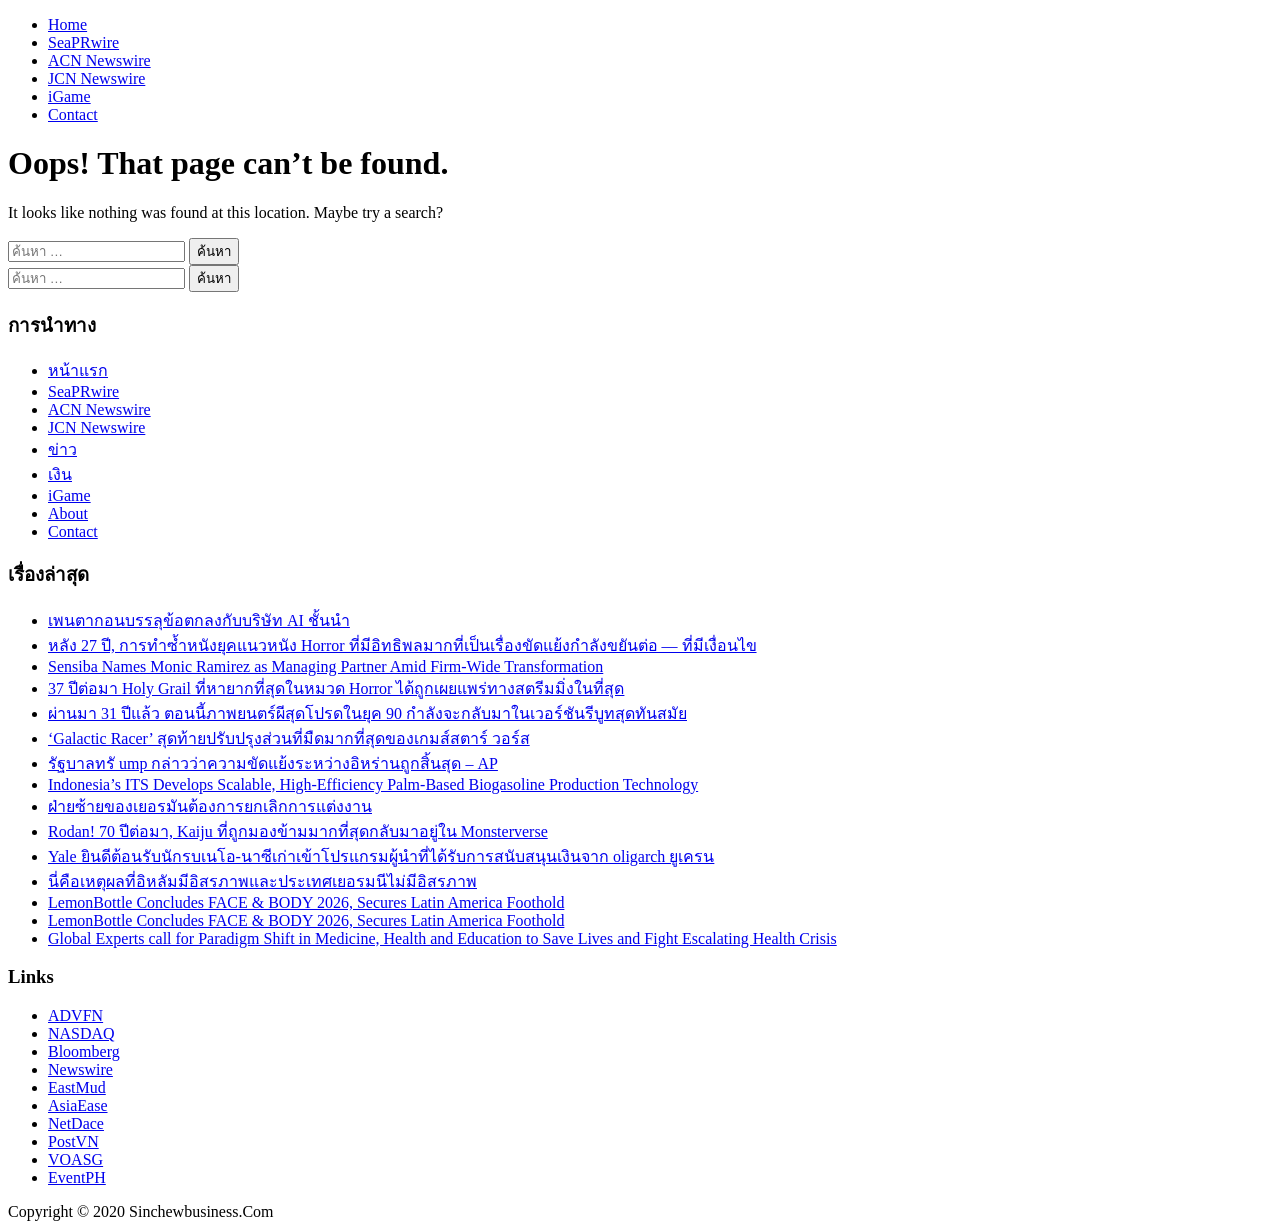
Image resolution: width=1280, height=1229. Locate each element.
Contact (73, 114)
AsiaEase (78, 1105)
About (68, 513)
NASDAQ (81, 1033)
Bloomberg (84, 1051)
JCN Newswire (96, 78)
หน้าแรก (78, 370)
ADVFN (75, 1015)
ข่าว (62, 449)
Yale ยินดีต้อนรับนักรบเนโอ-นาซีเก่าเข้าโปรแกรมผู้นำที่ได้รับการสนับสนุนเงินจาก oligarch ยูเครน (381, 856)
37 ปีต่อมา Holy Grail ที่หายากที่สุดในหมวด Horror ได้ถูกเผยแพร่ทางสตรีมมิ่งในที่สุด (336, 688)
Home (67, 24)
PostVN (73, 1141)
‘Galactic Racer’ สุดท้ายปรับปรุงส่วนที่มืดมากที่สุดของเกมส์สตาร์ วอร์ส (289, 738)
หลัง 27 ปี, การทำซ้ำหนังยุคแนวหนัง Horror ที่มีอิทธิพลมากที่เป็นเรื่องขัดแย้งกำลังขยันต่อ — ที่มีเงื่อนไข (402, 645)
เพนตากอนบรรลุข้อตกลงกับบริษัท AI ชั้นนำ (199, 620)
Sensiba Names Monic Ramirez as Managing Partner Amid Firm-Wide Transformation (325, 666)
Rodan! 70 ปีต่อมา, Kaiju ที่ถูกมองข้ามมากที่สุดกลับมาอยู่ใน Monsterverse (298, 831)
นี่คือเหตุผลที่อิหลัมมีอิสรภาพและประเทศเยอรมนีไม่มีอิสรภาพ (262, 881)
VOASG (75, 1159)
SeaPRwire (83, 42)
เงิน (60, 474)
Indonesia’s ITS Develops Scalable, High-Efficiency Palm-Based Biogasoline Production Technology (373, 784)
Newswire (80, 1069)
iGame (69, 96)
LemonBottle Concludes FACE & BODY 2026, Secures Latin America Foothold (306, 902)
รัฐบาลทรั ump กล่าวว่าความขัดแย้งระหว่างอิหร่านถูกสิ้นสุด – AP (273, 763)
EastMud (77, 1087)
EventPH (77, 1177)
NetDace (76, 1123)
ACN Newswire (99, 60)
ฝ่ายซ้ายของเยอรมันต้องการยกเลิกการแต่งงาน (210, 806)
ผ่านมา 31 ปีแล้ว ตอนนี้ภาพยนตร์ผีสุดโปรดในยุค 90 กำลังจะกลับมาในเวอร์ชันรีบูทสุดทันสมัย (367, 713)
